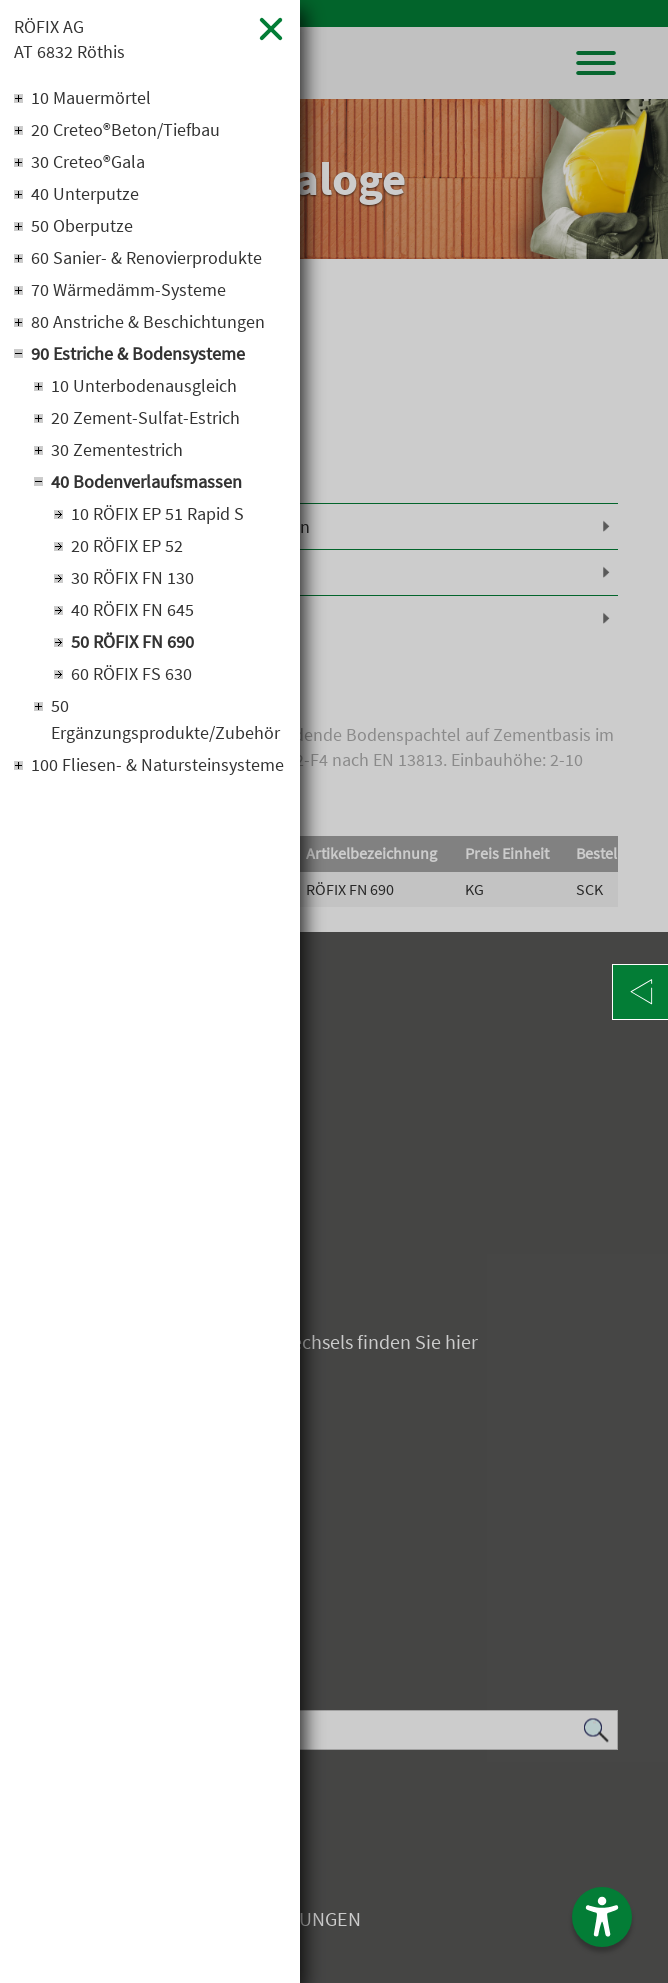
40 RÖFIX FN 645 (132, 609)
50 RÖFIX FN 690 (132, 641)
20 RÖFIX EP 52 (127, 545)
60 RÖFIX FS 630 (131, 673)
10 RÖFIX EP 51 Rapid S (157, 513)
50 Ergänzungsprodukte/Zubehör (165, 719)
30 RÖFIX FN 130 (132, 577)
